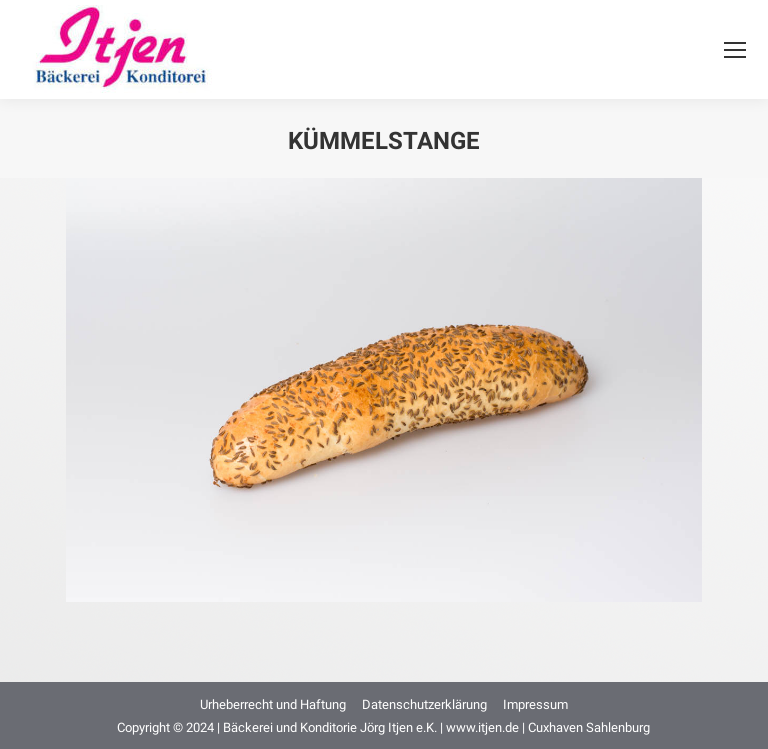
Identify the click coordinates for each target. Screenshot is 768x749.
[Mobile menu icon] (735, 50)
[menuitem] (273, 704)
